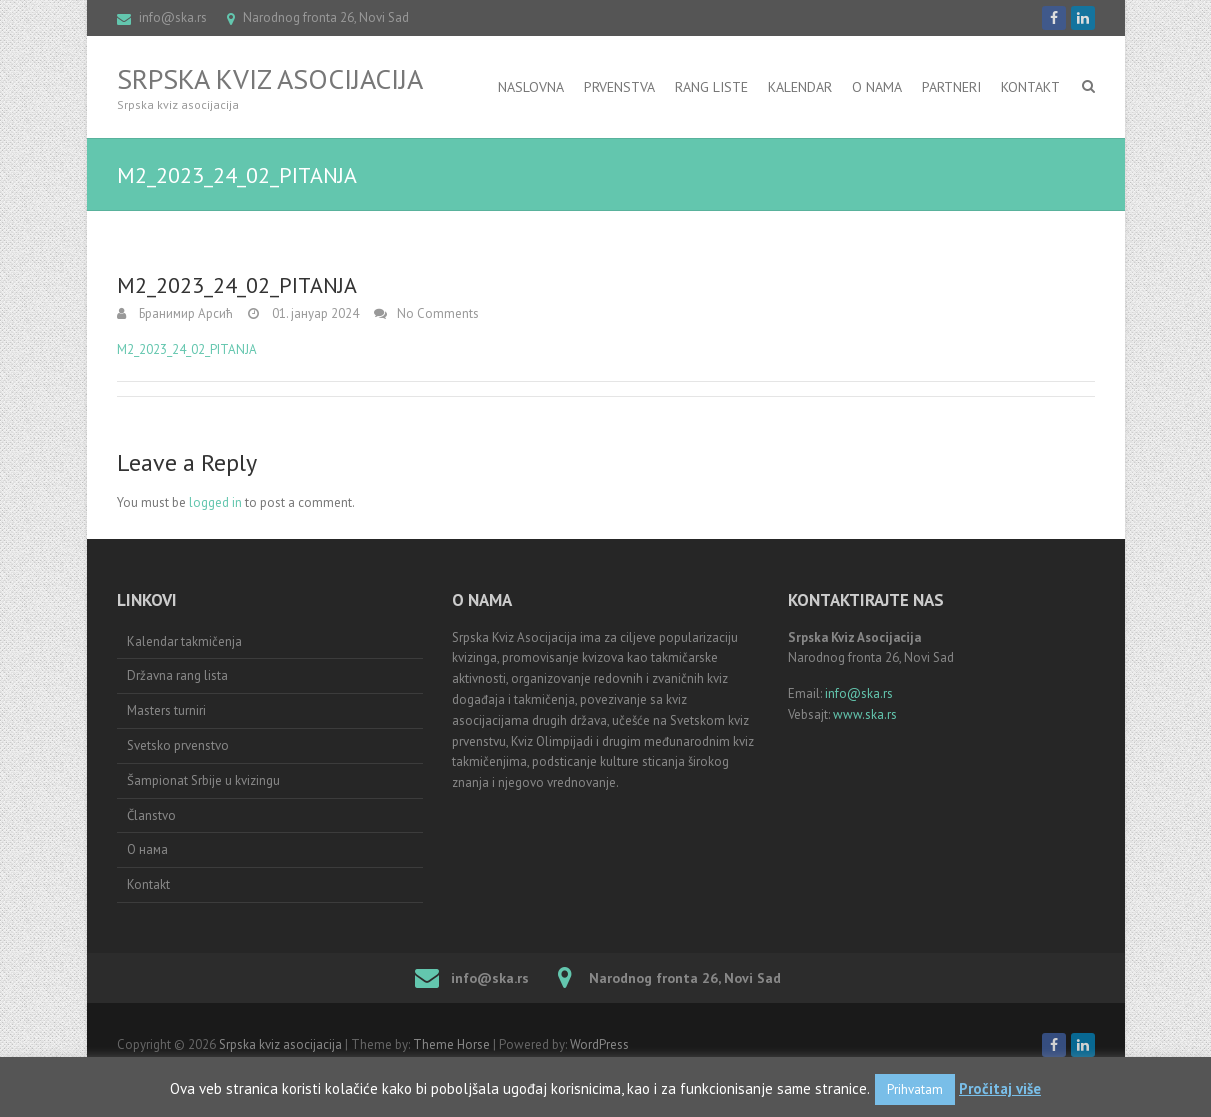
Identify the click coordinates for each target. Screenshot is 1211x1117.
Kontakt (1030, 87)
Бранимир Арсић (184, 313)
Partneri (951, 87)
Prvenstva (619, 87)
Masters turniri (166, 710)
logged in (215, 502)
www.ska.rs (865, 714)
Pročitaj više (1000, 1088)
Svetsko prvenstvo (178, 745)
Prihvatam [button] (915, 1089)
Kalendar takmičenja (184, 641)
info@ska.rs (173, 17)
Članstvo (151, 815)
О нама (147, 849)
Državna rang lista (177, 675)
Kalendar (800, 87)
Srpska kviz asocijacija (270, 79)
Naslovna (531, 87)
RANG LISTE (711, 87)
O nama (877, 87)
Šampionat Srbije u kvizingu (203, 780)
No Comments (438, 313)
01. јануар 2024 (314, 313)
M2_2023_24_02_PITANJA (187, 349)
